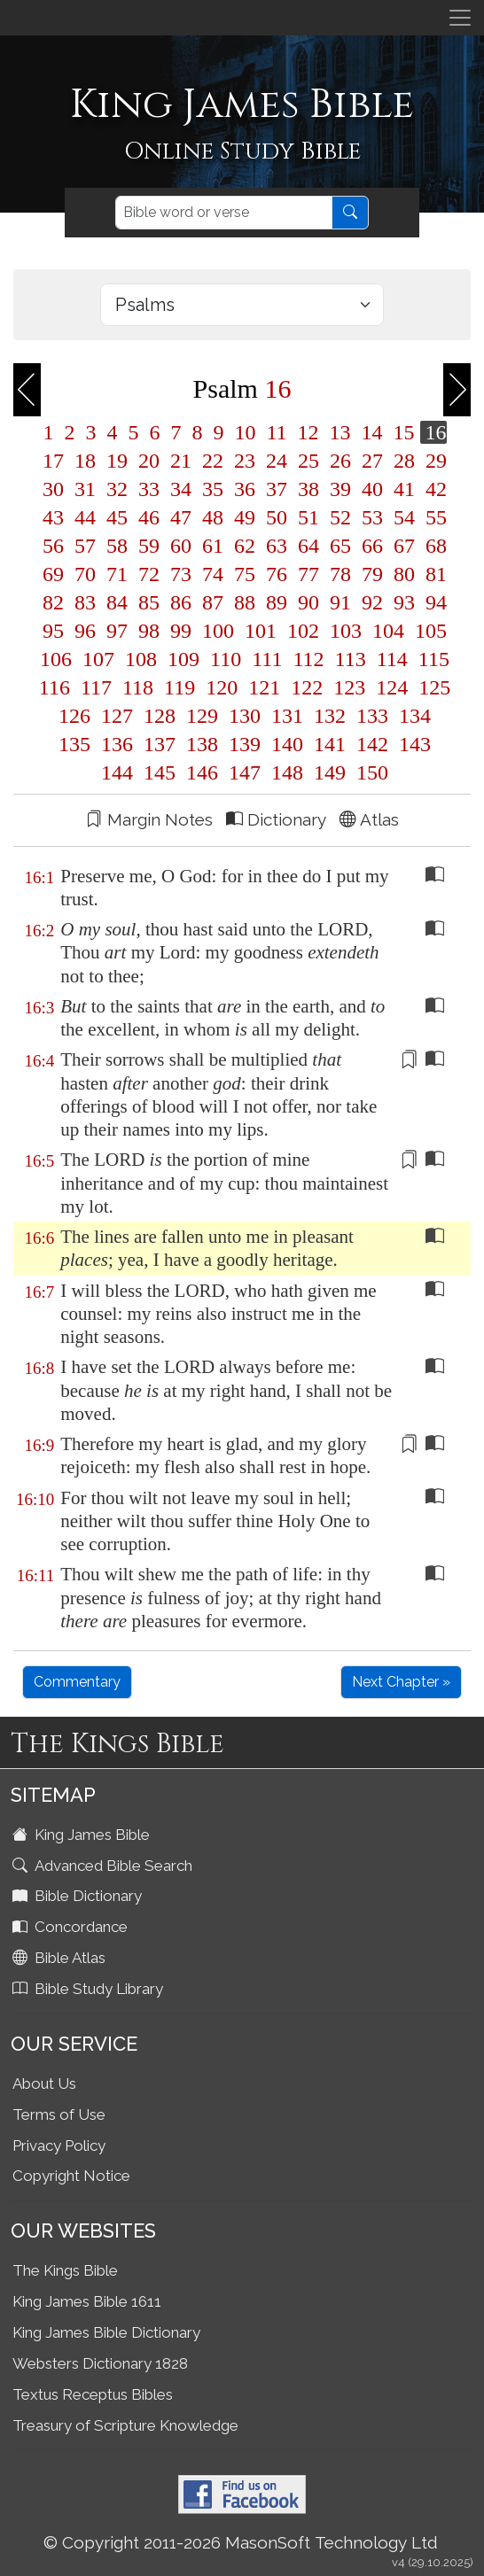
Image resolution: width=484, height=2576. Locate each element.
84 (117, 602)
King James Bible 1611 (86, 2301)
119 (179, 687)
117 (96, 687)
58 (117, 545)
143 (412, 744)
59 (149, 545)
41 (404, 488)
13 (340, 432)
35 (213, 488)
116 (54, 687)
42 (433, 488)
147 (244, 772)
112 (308, 659)
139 (244, 744)
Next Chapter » (401, 1681)
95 (53, 630)
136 (117, 744)
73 (181, 574)
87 (213, 602)
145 (159, 772)
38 (308, 488)
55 (433, 517)
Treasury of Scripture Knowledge (125, 2425)
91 (340, 602)
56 (53, 545)
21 (181, 460)
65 (340, 545)
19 (117, 460)
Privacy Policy (58, 2145)
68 (433, 545)
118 (138, 687)
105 (428, 630)
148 (287, 772)
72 (149, 574)
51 (308, 517)
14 (372, 432)
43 (53, 517)
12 (308, 432)
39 (340, 488)
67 (404, 545)
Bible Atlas (60, 1958)
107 (98, 659)
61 (213, 545)
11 (276, 432)
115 (431, 659)
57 (85, 545)
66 (372, 545)
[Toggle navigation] (460, 18)
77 (308, 574)
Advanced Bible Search (104, 1865)
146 (202, 772)
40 (372, 488)
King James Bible (82, 1834)
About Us (44, 2083)
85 (149, 602)
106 (56, 659)
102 (303, 630)
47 (181, 517)
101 (260, 630)
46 (149, 517)
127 (117, 715)
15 (404, 432)
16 (433, 432)
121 (264, 687)
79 (372, 574)
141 (329, 744)
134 (412, 715)
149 (329, 772)
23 (245, 460)
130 (244, 715)
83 (85, 602)
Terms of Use (58, 2114)
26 (340, 460)
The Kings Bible (65, 2270)
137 (159, 744)
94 (433, 602)
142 (372, 744)
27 (372, 460)
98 (149, 630)
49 (245, 517)
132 (329, 715)
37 (277, 488)
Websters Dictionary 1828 (100, 2363)
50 (277, 517)
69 (53, 574)
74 (213, 574)
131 (287, 715)
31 (85, 488)
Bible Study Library (89, 1989)
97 (117, 630)
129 (202, 715)
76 (277, 574)
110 (225, 659)
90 (308, 602)
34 (181, 488)
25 (308, 460)
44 (85, 517)
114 (392, 659)
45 (117, 517)
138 (202, 744)
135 (74, 744)
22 (213, 460)
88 (245, 602)
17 (53, 460)
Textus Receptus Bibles (92, 2394)
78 (340, 574)
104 (388, 630)
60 (181, 545)
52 (340, 517)
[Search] (223, 212)
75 (245, 574)
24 (277, 460)
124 (392, 687)
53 (372, 517)
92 (372, 602)
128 (159, 715)
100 (218, 630)
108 (141, 659)
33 (149, 488)
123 (349, 687)
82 (53, 602)
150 (369, 772)
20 (149, 460)
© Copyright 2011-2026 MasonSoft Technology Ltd (240, 2542)
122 (306, 687)
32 (117, 488)
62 (245, 545)
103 (345, 630)
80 (404, 574)
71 (117, 574)
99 (181, 630)
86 (181, 602)
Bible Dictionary (78, 1896)
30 (53, 488)
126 (74, 715)
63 (277, 545)
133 (372, 715)
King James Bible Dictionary (106, 2332)
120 (221, 687)
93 (404, 602)
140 (287, 744)
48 (213, 517)
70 (85, 574)
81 (433, 574)
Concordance (71, 1927)
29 (433, 460)
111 (266, 659)
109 (183, 659)
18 (85, 460)
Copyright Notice (71, 2175)
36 (245, 488)
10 (245, 432)
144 (117, 772)
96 (85, 630)
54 (404, 517)
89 (277, 602)
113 (350, 659)
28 (404, 460)
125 (431, 687)
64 (308, 545)
